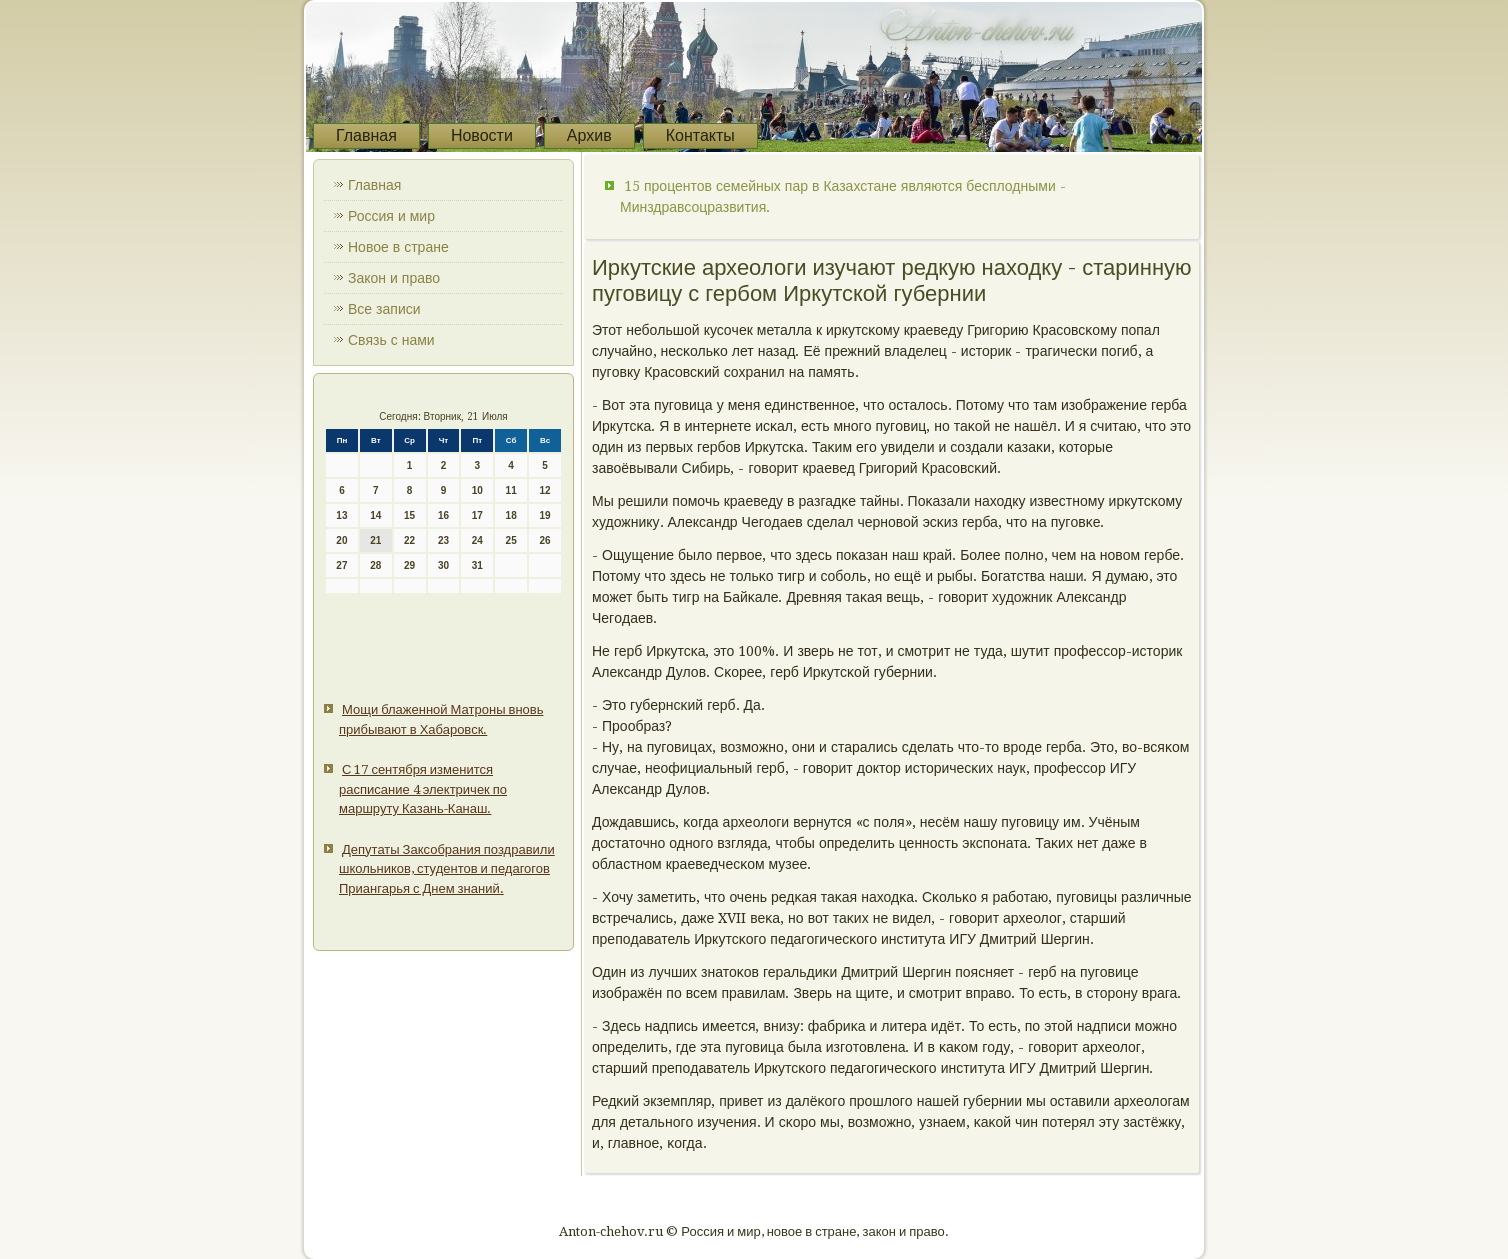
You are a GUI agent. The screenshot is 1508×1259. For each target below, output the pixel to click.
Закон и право (394, 278)
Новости (482, 135)
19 (544, 515)
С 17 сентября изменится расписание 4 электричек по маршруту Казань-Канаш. (423, 789)
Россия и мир (391, 216)
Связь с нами (391, 340)
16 (443, 515)
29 (409, 565)
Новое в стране (398, 247)
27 (341, 565)
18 (511, 515)
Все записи (384, 309)
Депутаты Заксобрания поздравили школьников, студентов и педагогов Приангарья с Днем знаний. (447, 869)
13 (341, 515)
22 (409, 540)
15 (409, 515)
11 (511, 490)
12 (544, 490)
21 (375, 540)
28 (375, 565)
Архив (589, 135)
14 (375, 515)
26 (544, 540)
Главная (366, 135)
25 (511, 540)
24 (477, 540)
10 (477, 490)
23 (443, 540)
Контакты (700, 135)
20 (341, 540)
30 (443, 565)
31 (477, 565)
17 (477, 515)
